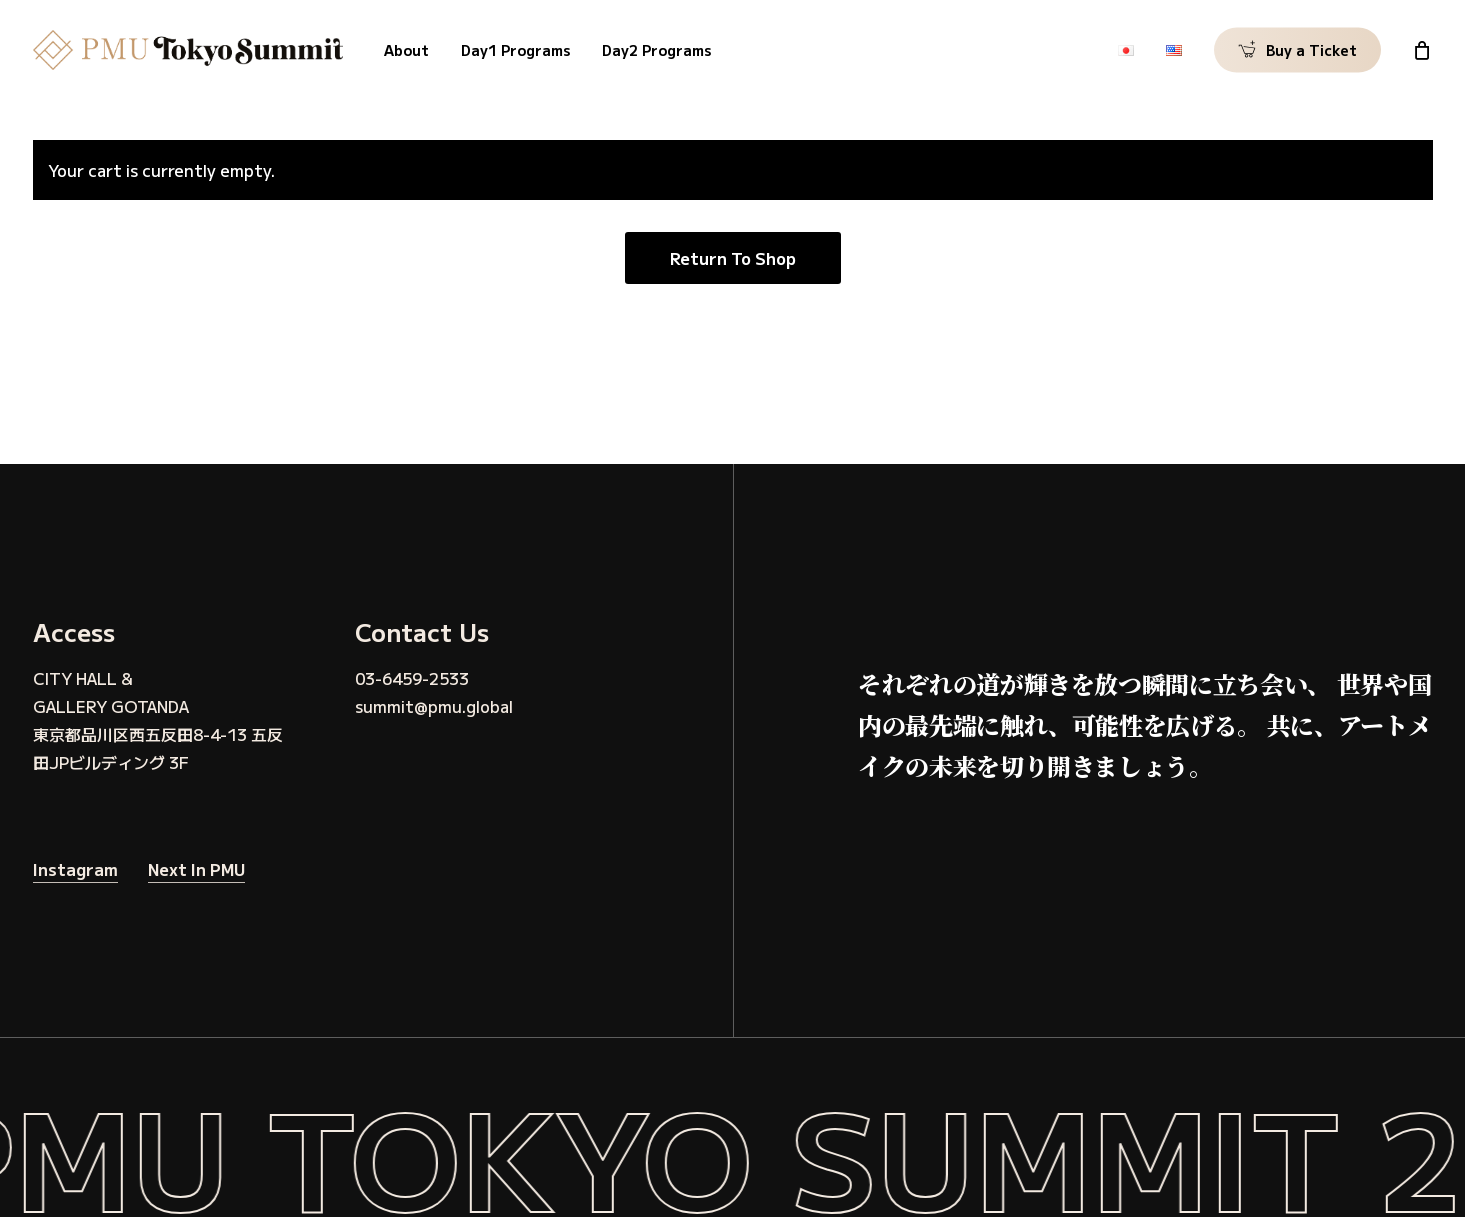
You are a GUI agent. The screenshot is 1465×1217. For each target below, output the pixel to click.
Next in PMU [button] (196, 869)
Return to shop (733, 258)
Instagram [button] (75, 869)
